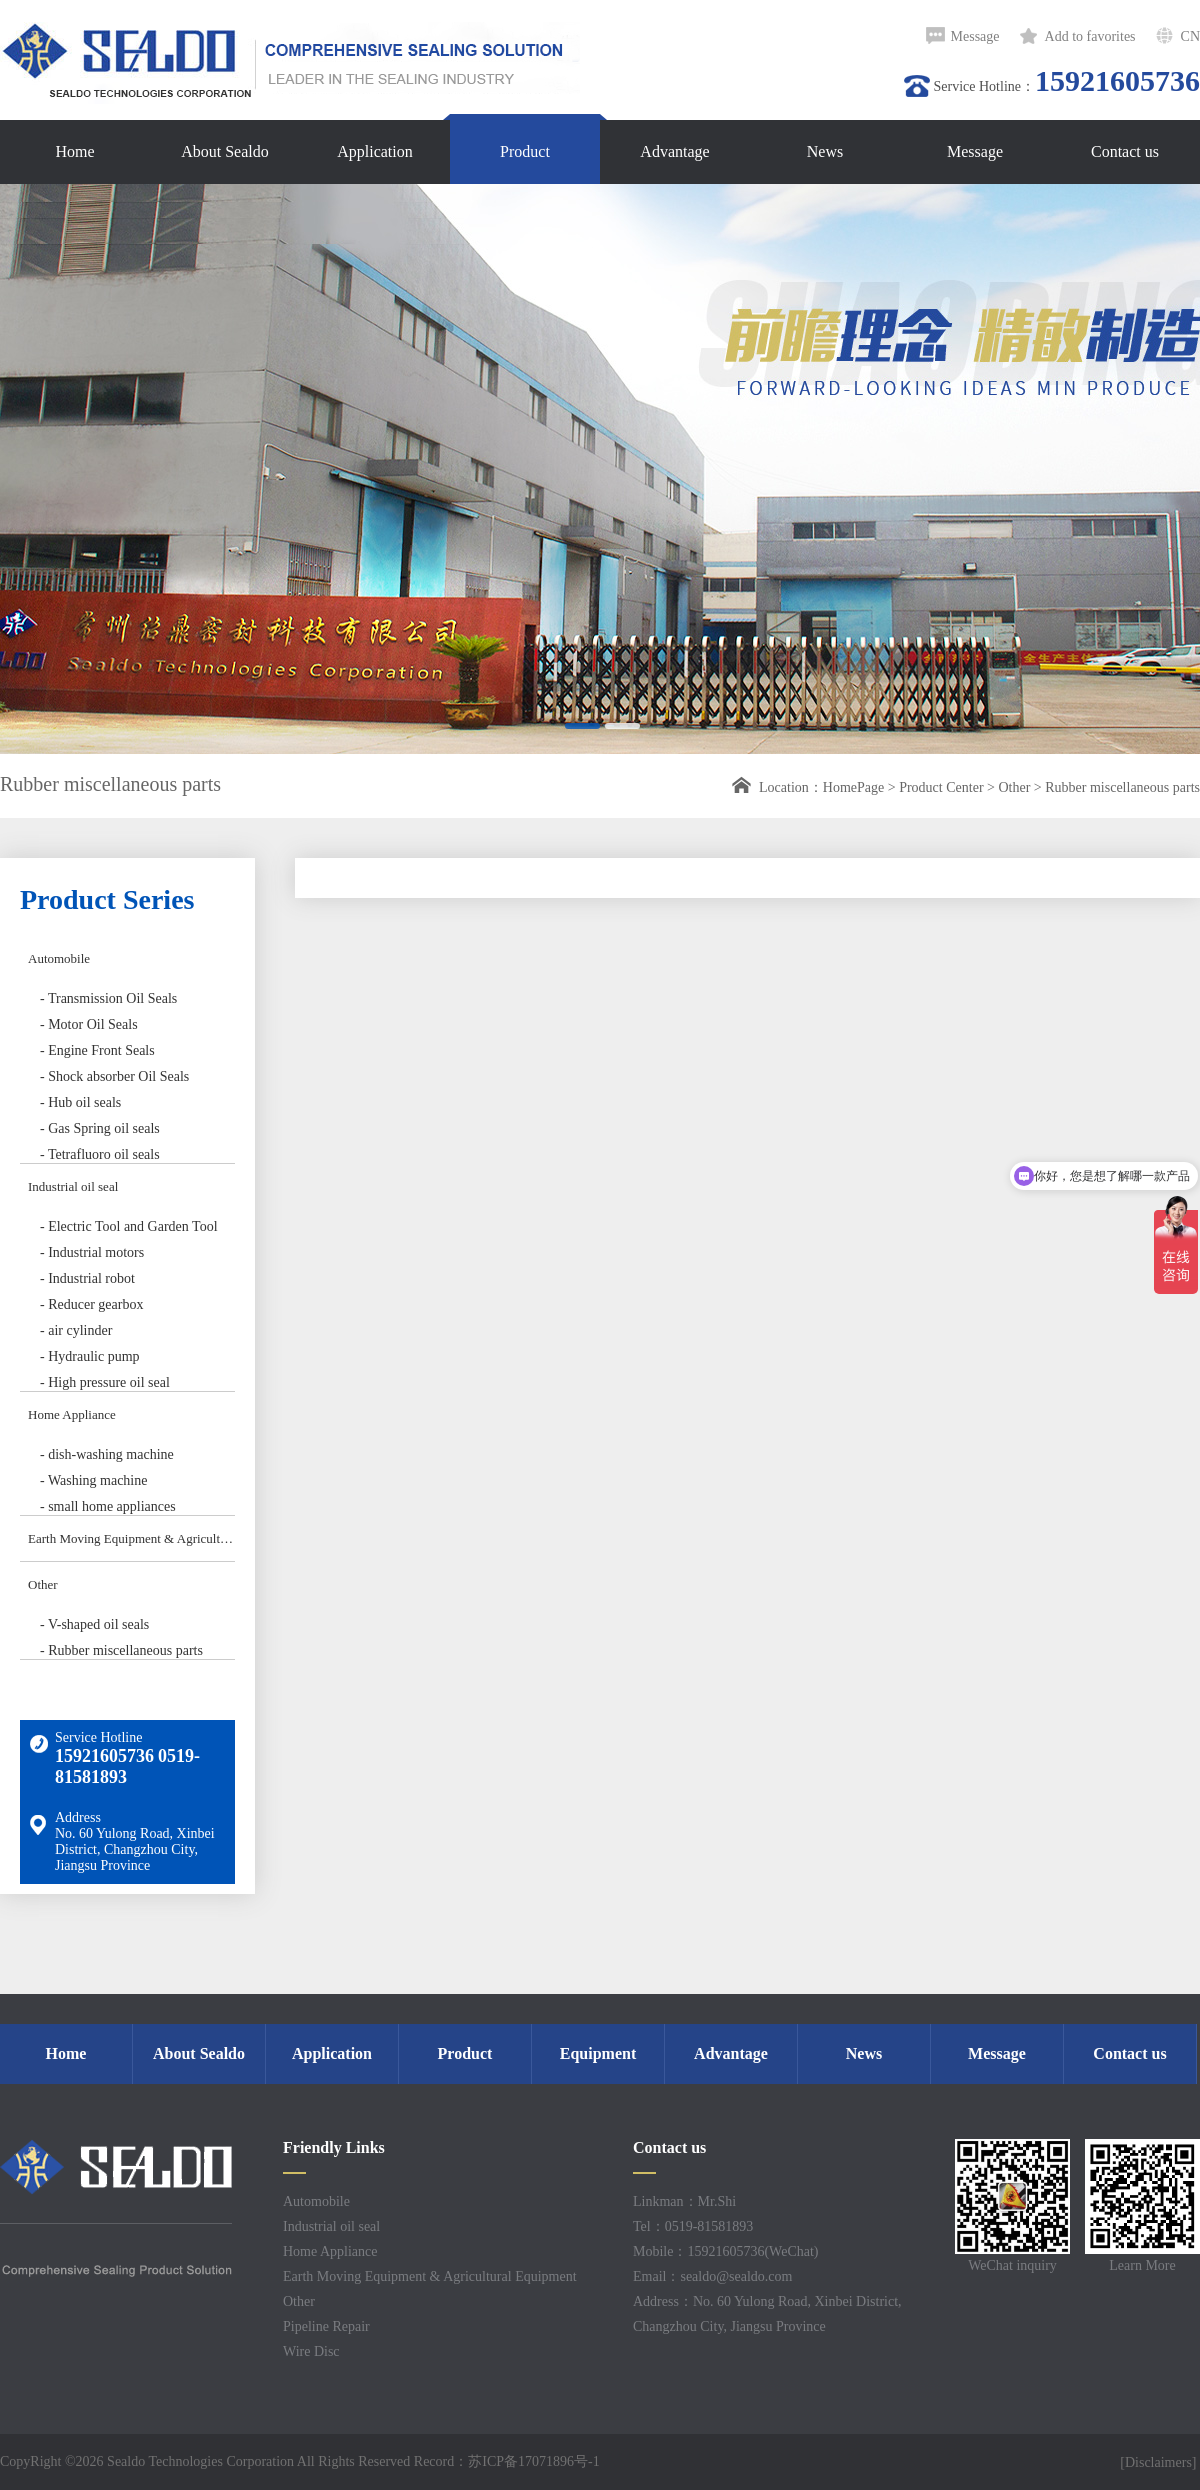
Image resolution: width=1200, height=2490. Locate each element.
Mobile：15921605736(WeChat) (726, 2251)
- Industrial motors (92, 1252)
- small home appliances (108, 1506)
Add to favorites (1090, 36)
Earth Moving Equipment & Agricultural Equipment (131, 1538)
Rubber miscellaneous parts (1122, 787)
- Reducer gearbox (91, 1304)
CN (1190, 36)
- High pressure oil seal (105, 1382)
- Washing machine (93, 1480)
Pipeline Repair (326, 2326)
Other (1014, 787)
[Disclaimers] (1160, 2462)
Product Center (941, 787)
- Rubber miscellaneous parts (121, 1650)
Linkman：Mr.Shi (684, 2201)
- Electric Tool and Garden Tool (129, 1226)
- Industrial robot (87, 1278)
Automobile (59, 958)
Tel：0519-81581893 (693, 2226)
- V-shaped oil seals (94, 1624)
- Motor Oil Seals (89, 1024)
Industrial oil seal (73, 1186)
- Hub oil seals (80, 1102)
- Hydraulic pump (90, 1356)
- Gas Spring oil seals (100, 1128)
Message (975, 36)
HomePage (853, 787)
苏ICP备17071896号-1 (533, 2461)
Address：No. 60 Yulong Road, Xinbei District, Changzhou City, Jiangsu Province (767, 2314)
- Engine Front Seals (97, 1050)
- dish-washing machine (107, 1454)
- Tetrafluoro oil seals (100, 1154)
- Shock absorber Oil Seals (114, 1076)
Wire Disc (311, 2351)
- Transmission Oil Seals (108, 998)
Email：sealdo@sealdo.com (712, 2276)
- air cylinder (76, 1330)
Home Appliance (72, 1414)
